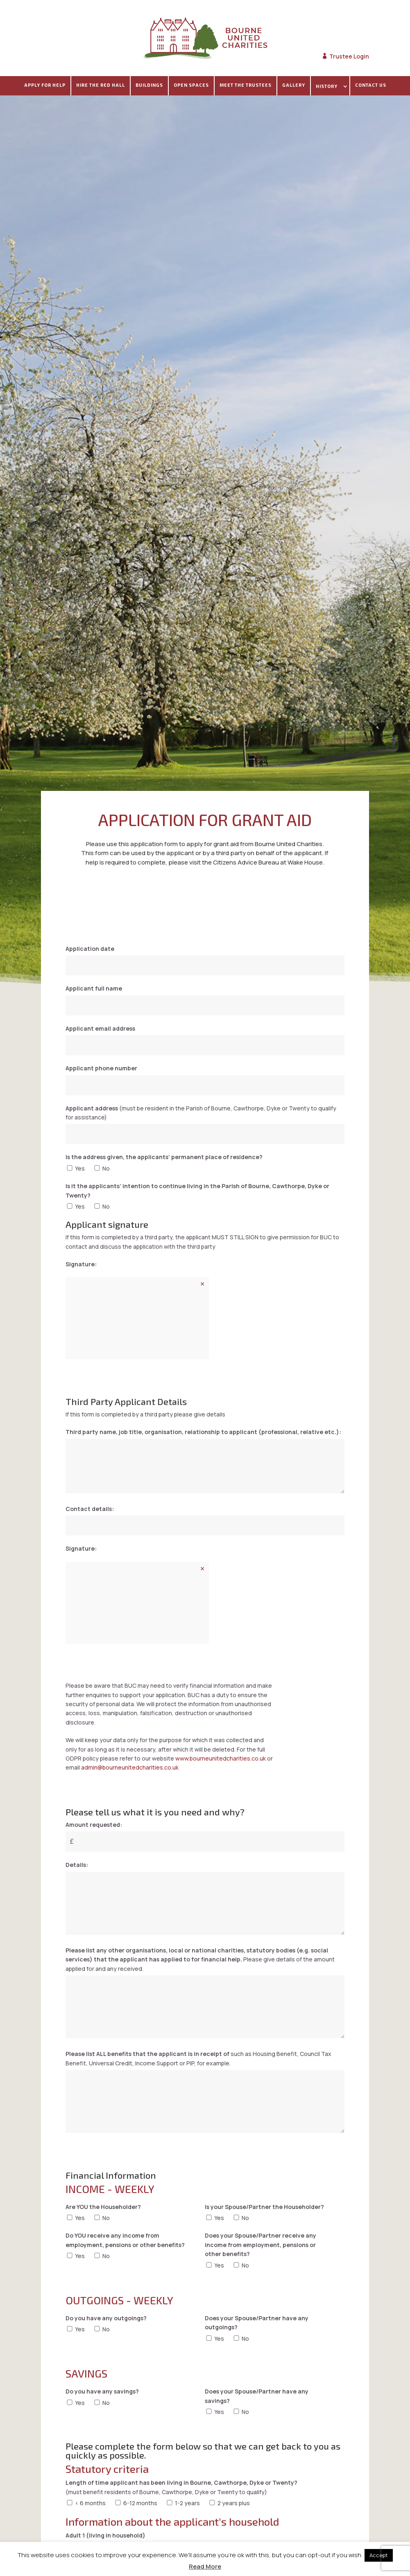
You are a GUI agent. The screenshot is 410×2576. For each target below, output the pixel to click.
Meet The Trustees (246, 85)
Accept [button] (378, 2555)
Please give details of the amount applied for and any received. (200, 1959)
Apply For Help (45, 85)
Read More (205, 2566)
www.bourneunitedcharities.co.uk (221, 1759)
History (327, 86)
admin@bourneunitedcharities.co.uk (130, 1768)
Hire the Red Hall (100, 85)
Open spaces (191, 85)
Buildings (149, 85)
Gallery (293, 85)
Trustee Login (349, 56)
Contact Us (370, 85)
